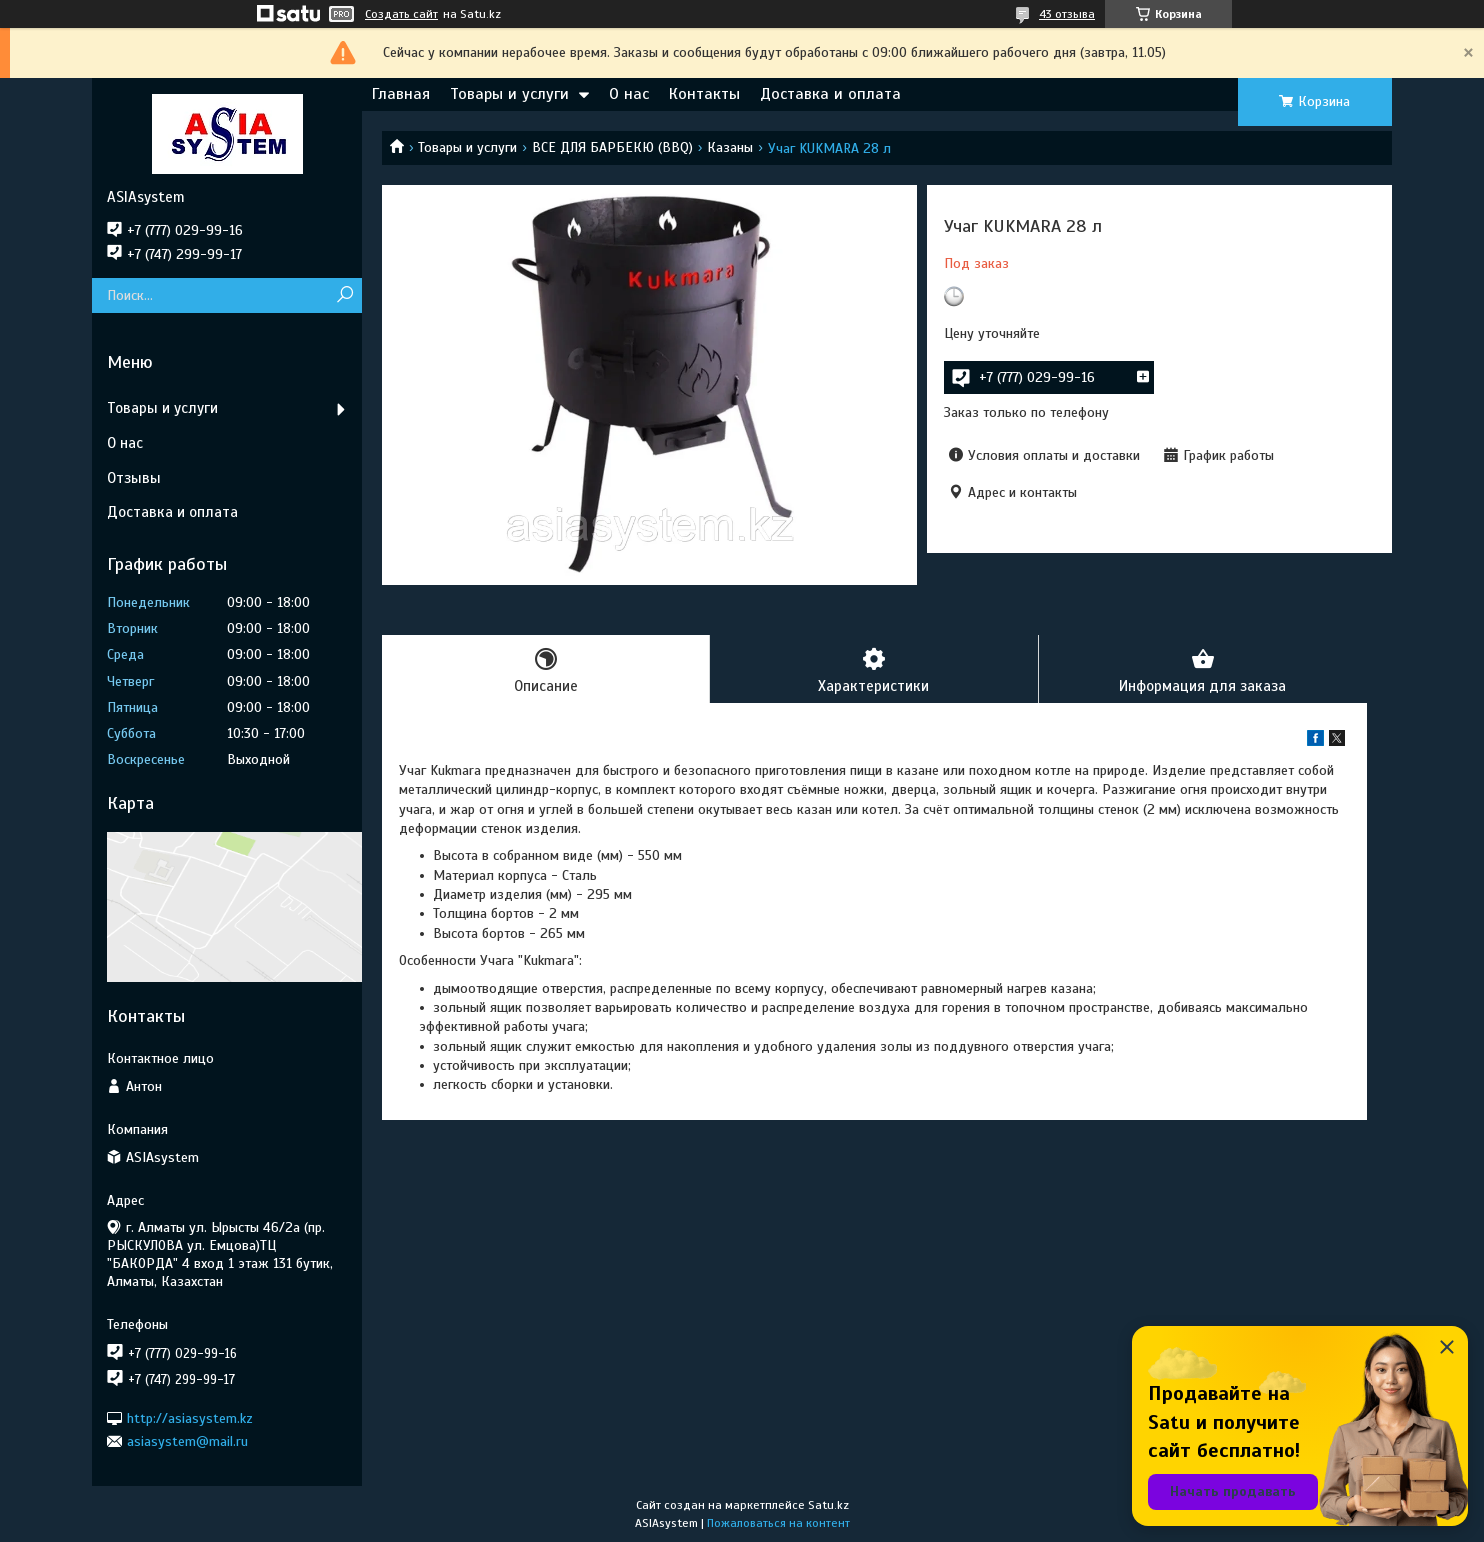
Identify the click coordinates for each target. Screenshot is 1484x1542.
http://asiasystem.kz (190, 1417)
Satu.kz (828, 1505)
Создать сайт (401, 14)
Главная (401, 94)
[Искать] (344, 295)
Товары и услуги (509, 94)
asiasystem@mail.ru (187, 1441)
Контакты (704, 94)
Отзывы (134, 478)
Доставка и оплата (830, 94)
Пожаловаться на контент (778, 1523)
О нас (629, 94)
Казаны (730, 147)
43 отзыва (1067, 14)
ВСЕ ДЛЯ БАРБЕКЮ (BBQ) (612, 147)
